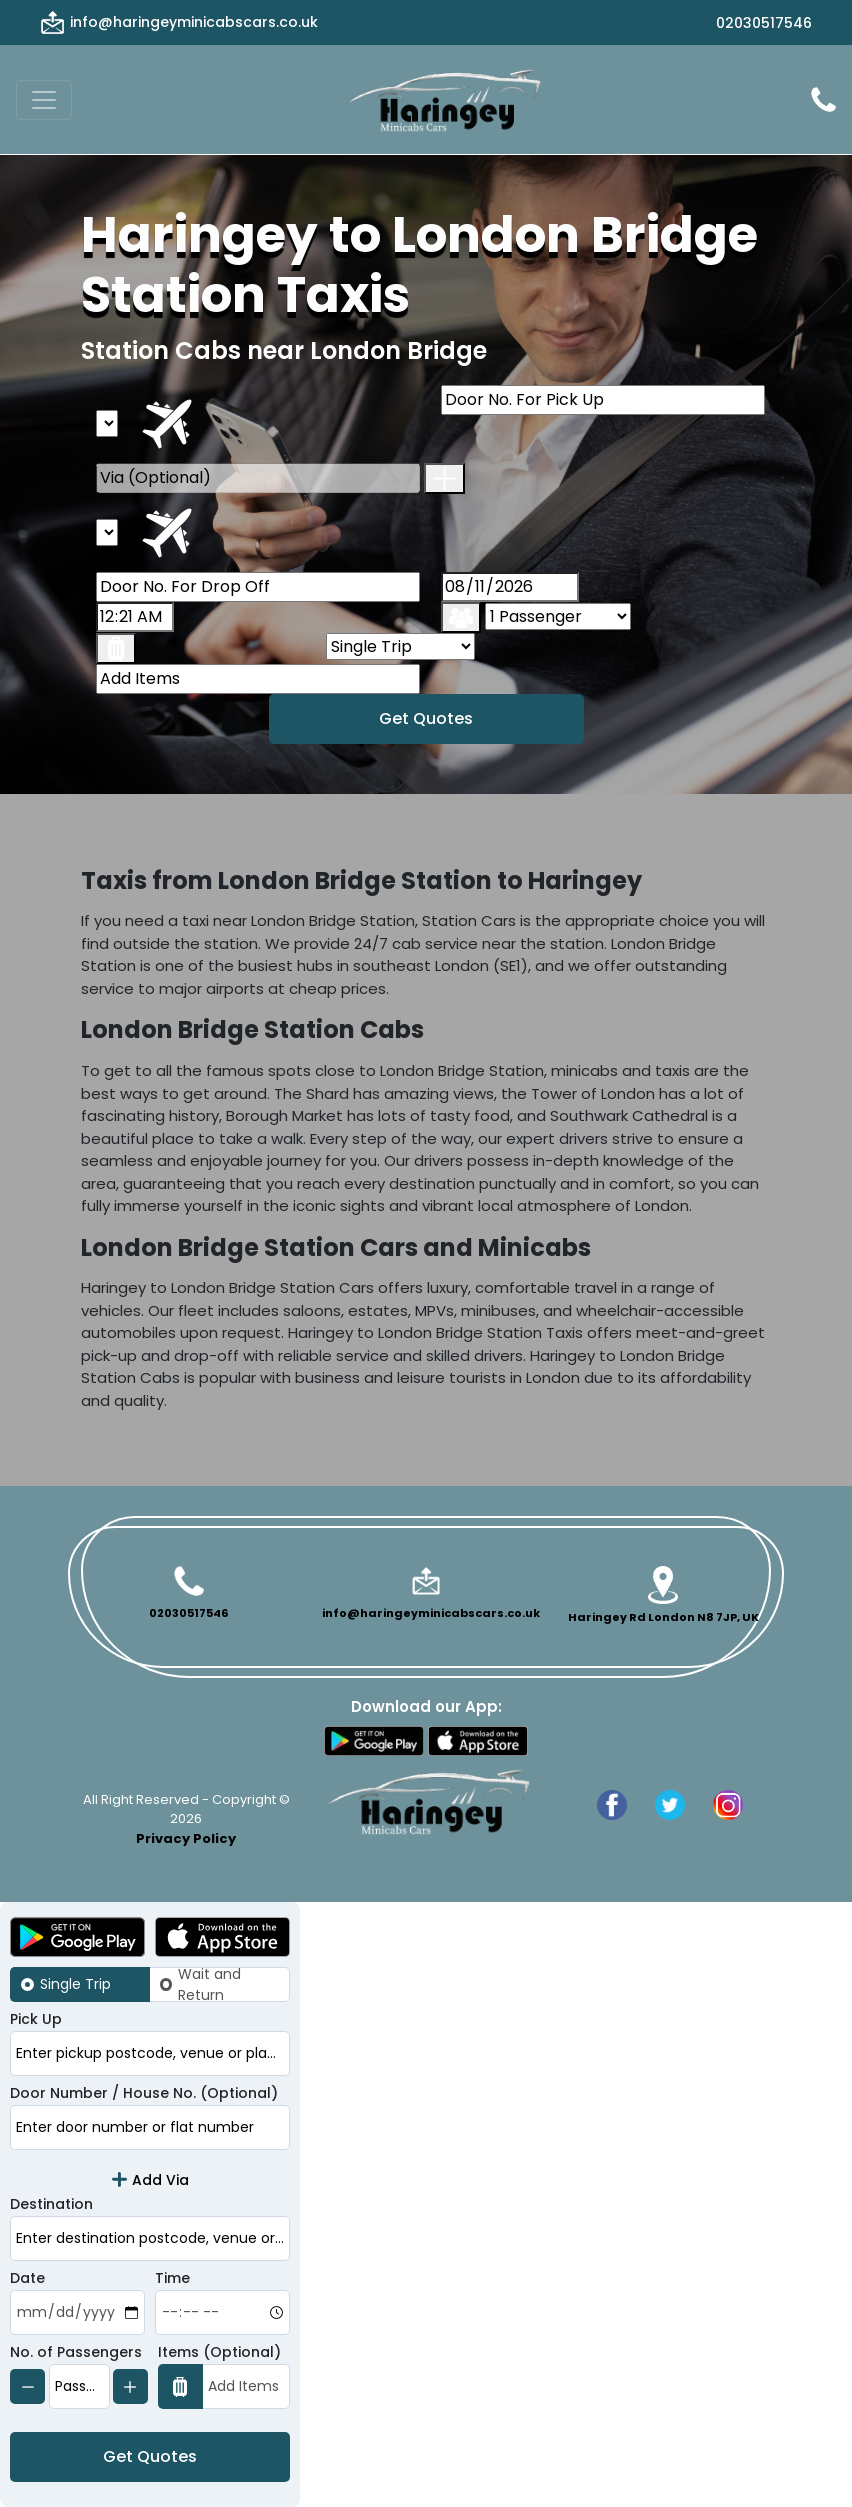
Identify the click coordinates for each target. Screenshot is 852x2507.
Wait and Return (209, 1984)
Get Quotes (426, 718)
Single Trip (75, 1984)
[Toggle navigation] (44, 100)
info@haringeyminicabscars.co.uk (194, 22)
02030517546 (764, 23)
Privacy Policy (186, 1838)
